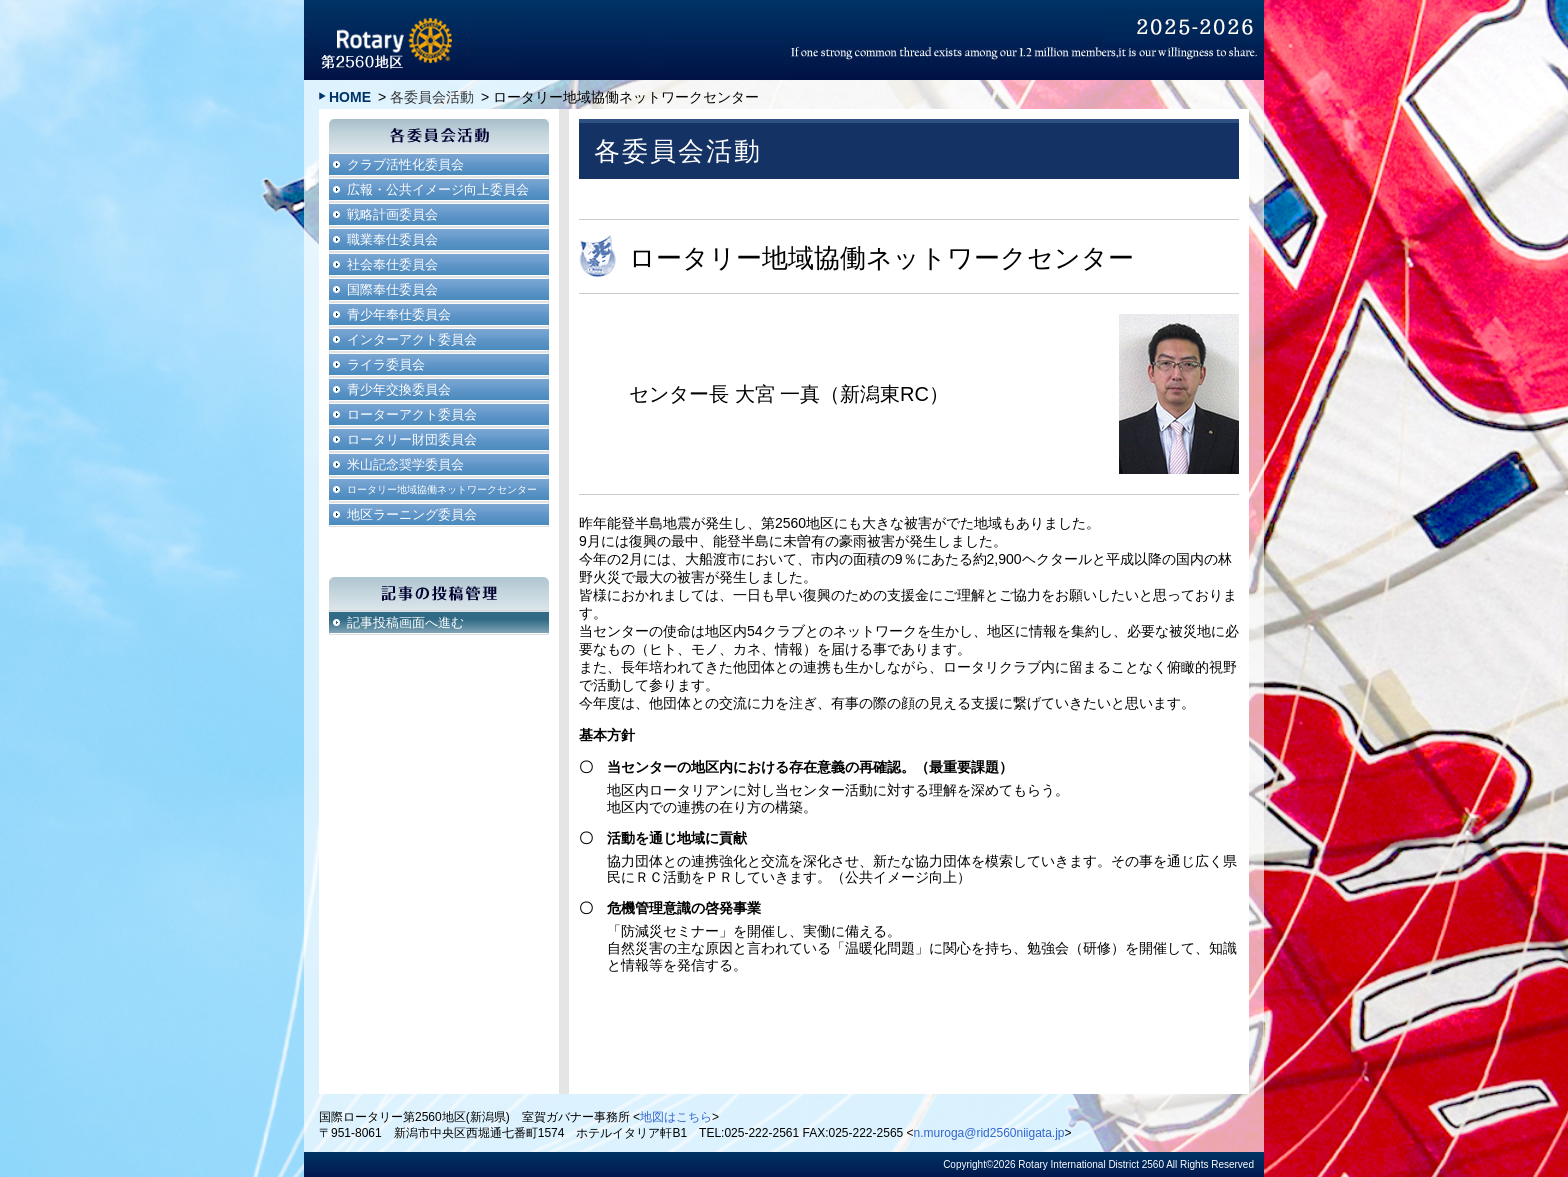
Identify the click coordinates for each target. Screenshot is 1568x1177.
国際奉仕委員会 (392, 289)
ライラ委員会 (386, 364)
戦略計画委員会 (392, 214)
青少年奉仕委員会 (399, 314)
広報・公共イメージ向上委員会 (438, 189)
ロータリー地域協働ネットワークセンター (442, 489)
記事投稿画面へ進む (405, 622)
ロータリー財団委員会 (412, 439)
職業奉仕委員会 (392, 239)
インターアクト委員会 (412, 339)
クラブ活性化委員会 (405, 164)
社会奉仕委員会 (392, 264)
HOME (350, 97)
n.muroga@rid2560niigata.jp (989, 1133)
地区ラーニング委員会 (412, 514)
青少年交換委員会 (399, 389)
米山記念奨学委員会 (405, 464)
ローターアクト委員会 (412, 414)
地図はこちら (676, 1117)
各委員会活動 (432, 97)
